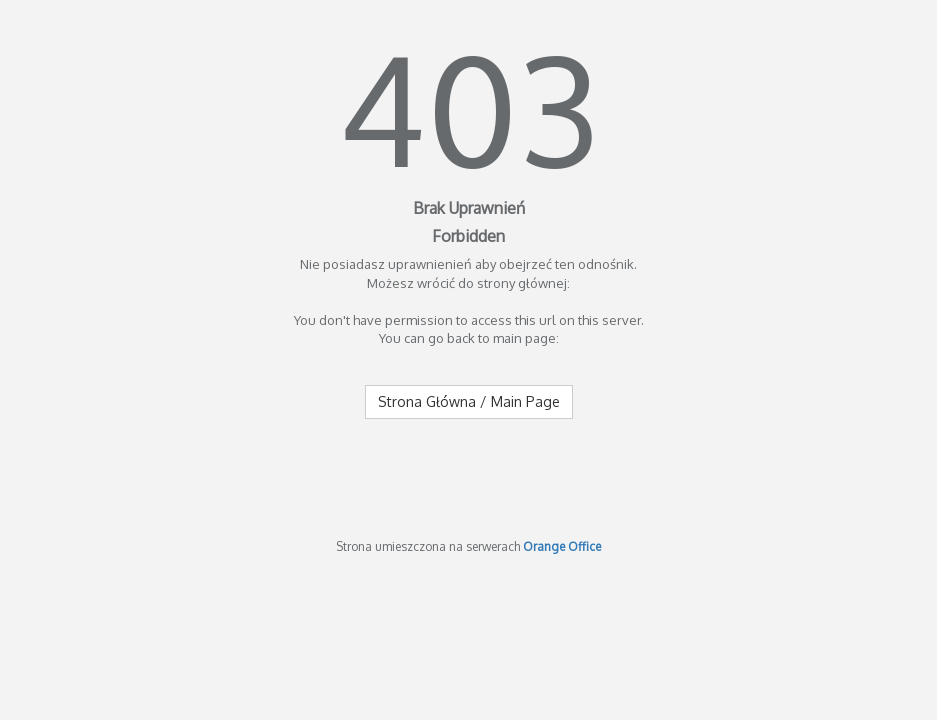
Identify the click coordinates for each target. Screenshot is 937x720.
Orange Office (562, 546)
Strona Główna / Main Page (469, 401)
